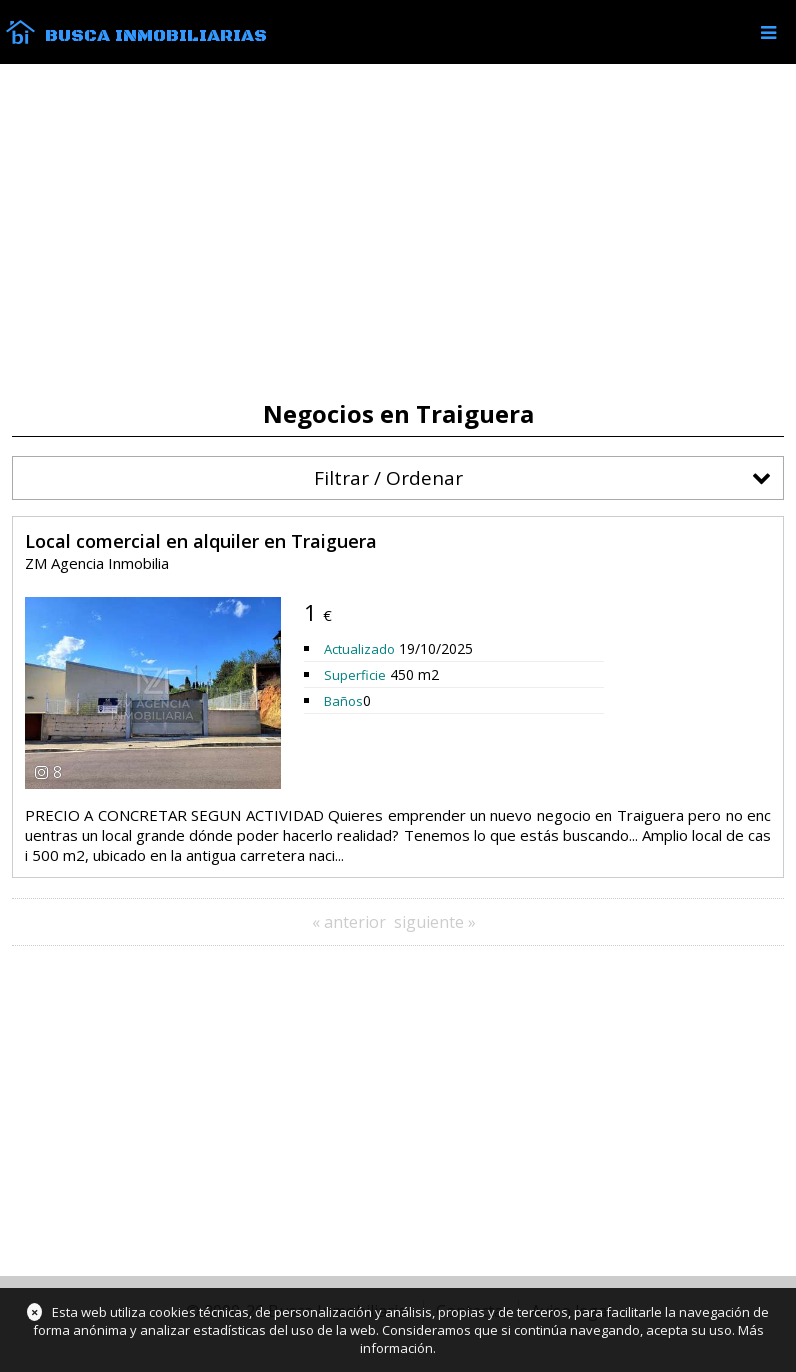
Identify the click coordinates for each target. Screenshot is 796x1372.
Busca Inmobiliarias (156, 36)
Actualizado (359, 649)
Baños (343, 701)
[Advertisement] (398, 232)
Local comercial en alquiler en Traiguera (201, 541)
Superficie (355, 675)
